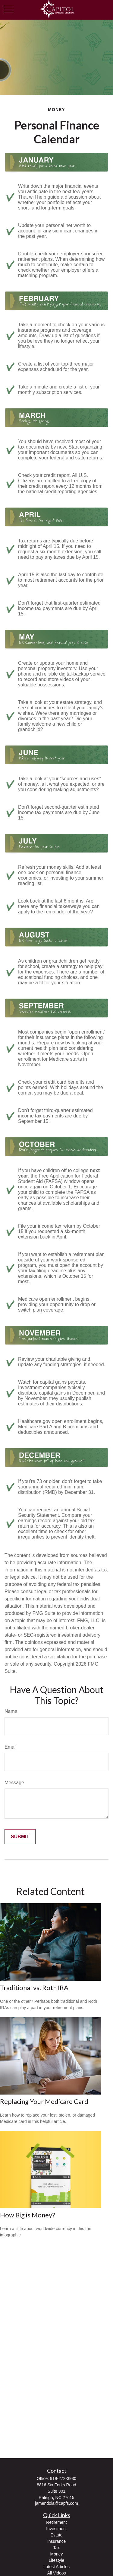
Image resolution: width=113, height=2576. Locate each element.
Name (11, 1711)
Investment (56, 2528)
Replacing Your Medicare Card (44, 2101)
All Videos (56, 2573)
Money (56, 2554)
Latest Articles (56, 2566)
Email (11, 1747)
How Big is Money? (27, 2215)
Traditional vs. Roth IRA (34, 1987)
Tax (56, 2547)
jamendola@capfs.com (56, 2503)
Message (14, 1782)
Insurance (56, 2541)
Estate (57, 2535)
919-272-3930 (63, 2478)
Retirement (56, 2522)
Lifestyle (56, 2560)
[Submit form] (20, 1836)
